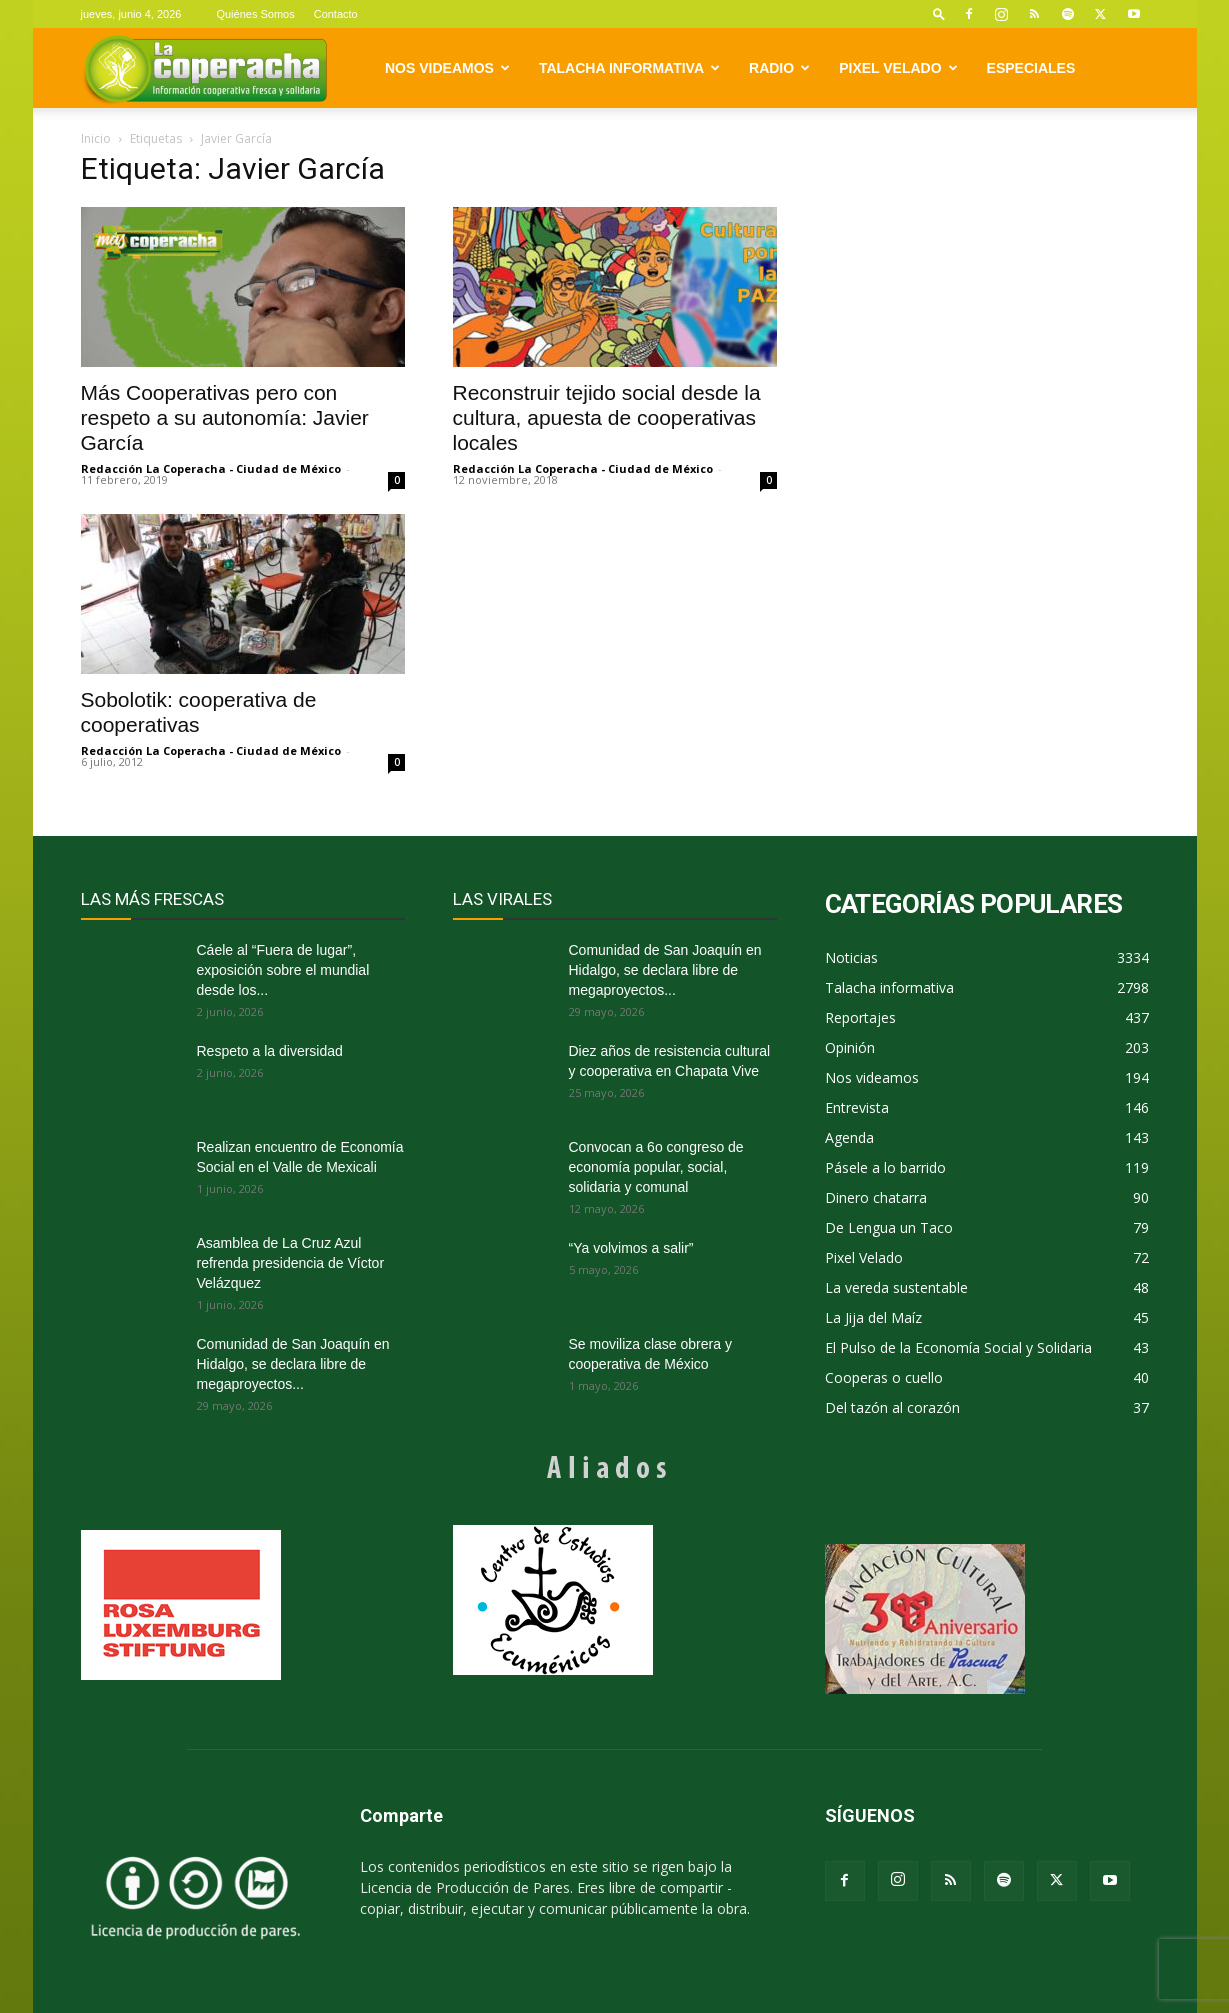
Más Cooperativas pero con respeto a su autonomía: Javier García (225, 417)
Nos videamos (447, 68)
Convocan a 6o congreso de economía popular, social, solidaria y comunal (656, 1167)
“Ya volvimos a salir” (631, 1248)
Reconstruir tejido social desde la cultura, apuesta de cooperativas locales (607, 417)
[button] (939, 13)
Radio (779, 68)
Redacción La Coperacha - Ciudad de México (211, 468)
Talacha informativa (629, 68)
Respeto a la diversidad (270, 1051)
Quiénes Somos (255, 14)
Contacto (336, 14)
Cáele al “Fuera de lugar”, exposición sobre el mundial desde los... (283, 970)
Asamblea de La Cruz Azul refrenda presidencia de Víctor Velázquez (291, 1263)
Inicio (96, 138)
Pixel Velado (898, 68)
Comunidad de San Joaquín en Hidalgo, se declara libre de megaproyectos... (293, 1364)
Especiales (1031, 68)
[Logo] (205, 68)
